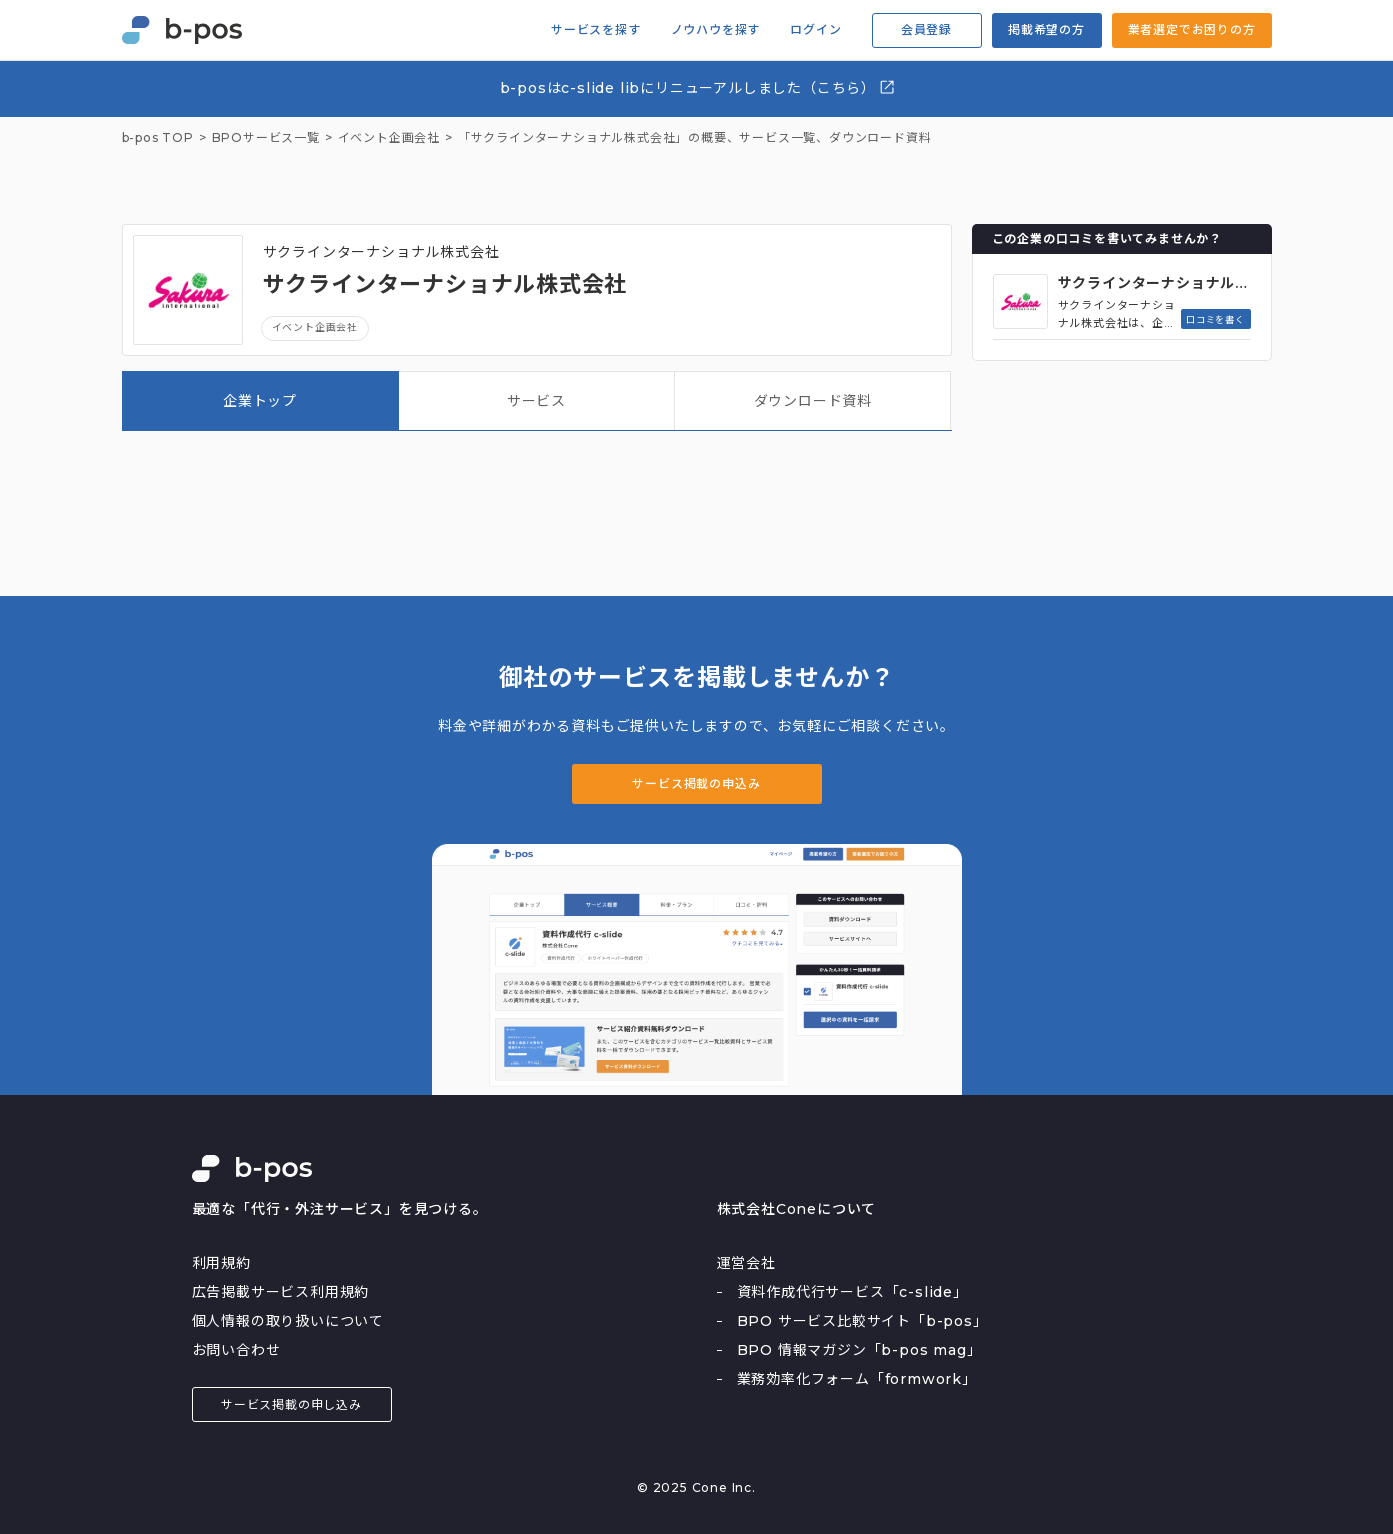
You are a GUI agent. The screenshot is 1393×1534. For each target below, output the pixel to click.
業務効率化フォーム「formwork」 (857, 1379)
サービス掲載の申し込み (291, 1404)
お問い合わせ (236, 1350)
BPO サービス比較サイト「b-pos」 (862, 1321)
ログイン (815, 30)
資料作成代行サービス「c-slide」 (852, 1292)
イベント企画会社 (315, 327)
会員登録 (926, 29)
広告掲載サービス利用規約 (281, 1292)
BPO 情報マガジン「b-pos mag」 (859, 1350)
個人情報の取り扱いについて (288, 1321)
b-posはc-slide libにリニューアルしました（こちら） (698, 87)
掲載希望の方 (1046, 29)
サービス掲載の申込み (696, 783)
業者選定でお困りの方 (1192, 29)
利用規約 (221, 1263)
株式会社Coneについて (797, 1209)
